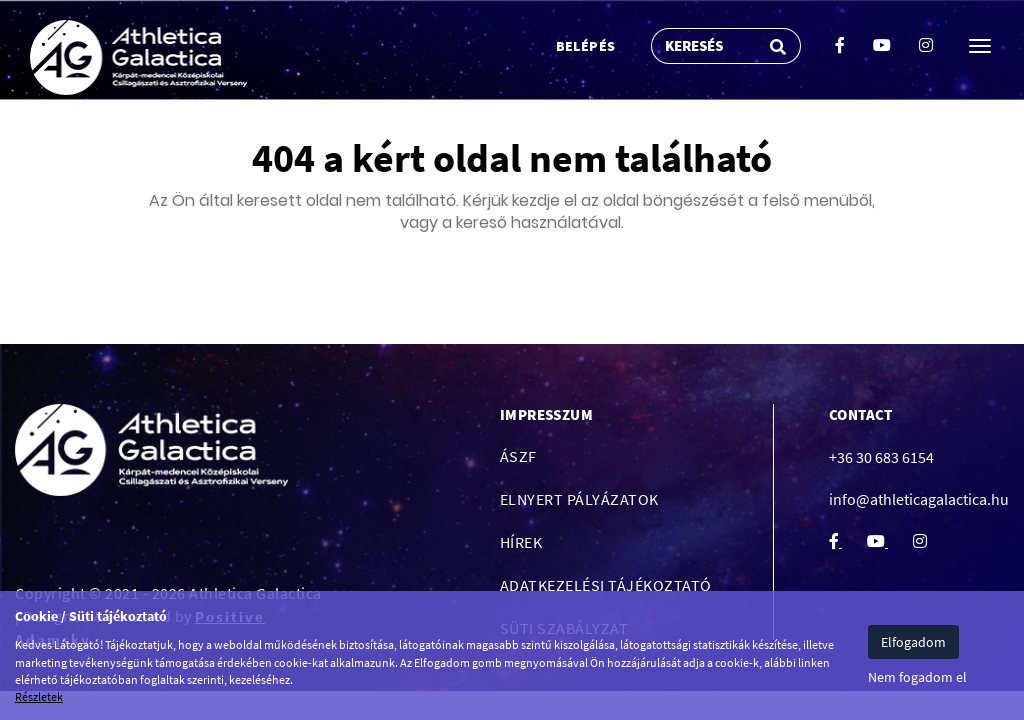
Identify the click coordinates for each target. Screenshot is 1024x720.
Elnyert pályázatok (579, 499)
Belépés (586, 46)
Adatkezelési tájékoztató (606, 585)
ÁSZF (518, 456)
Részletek (39, 696)
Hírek (521, 542)
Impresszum (546, 414)
